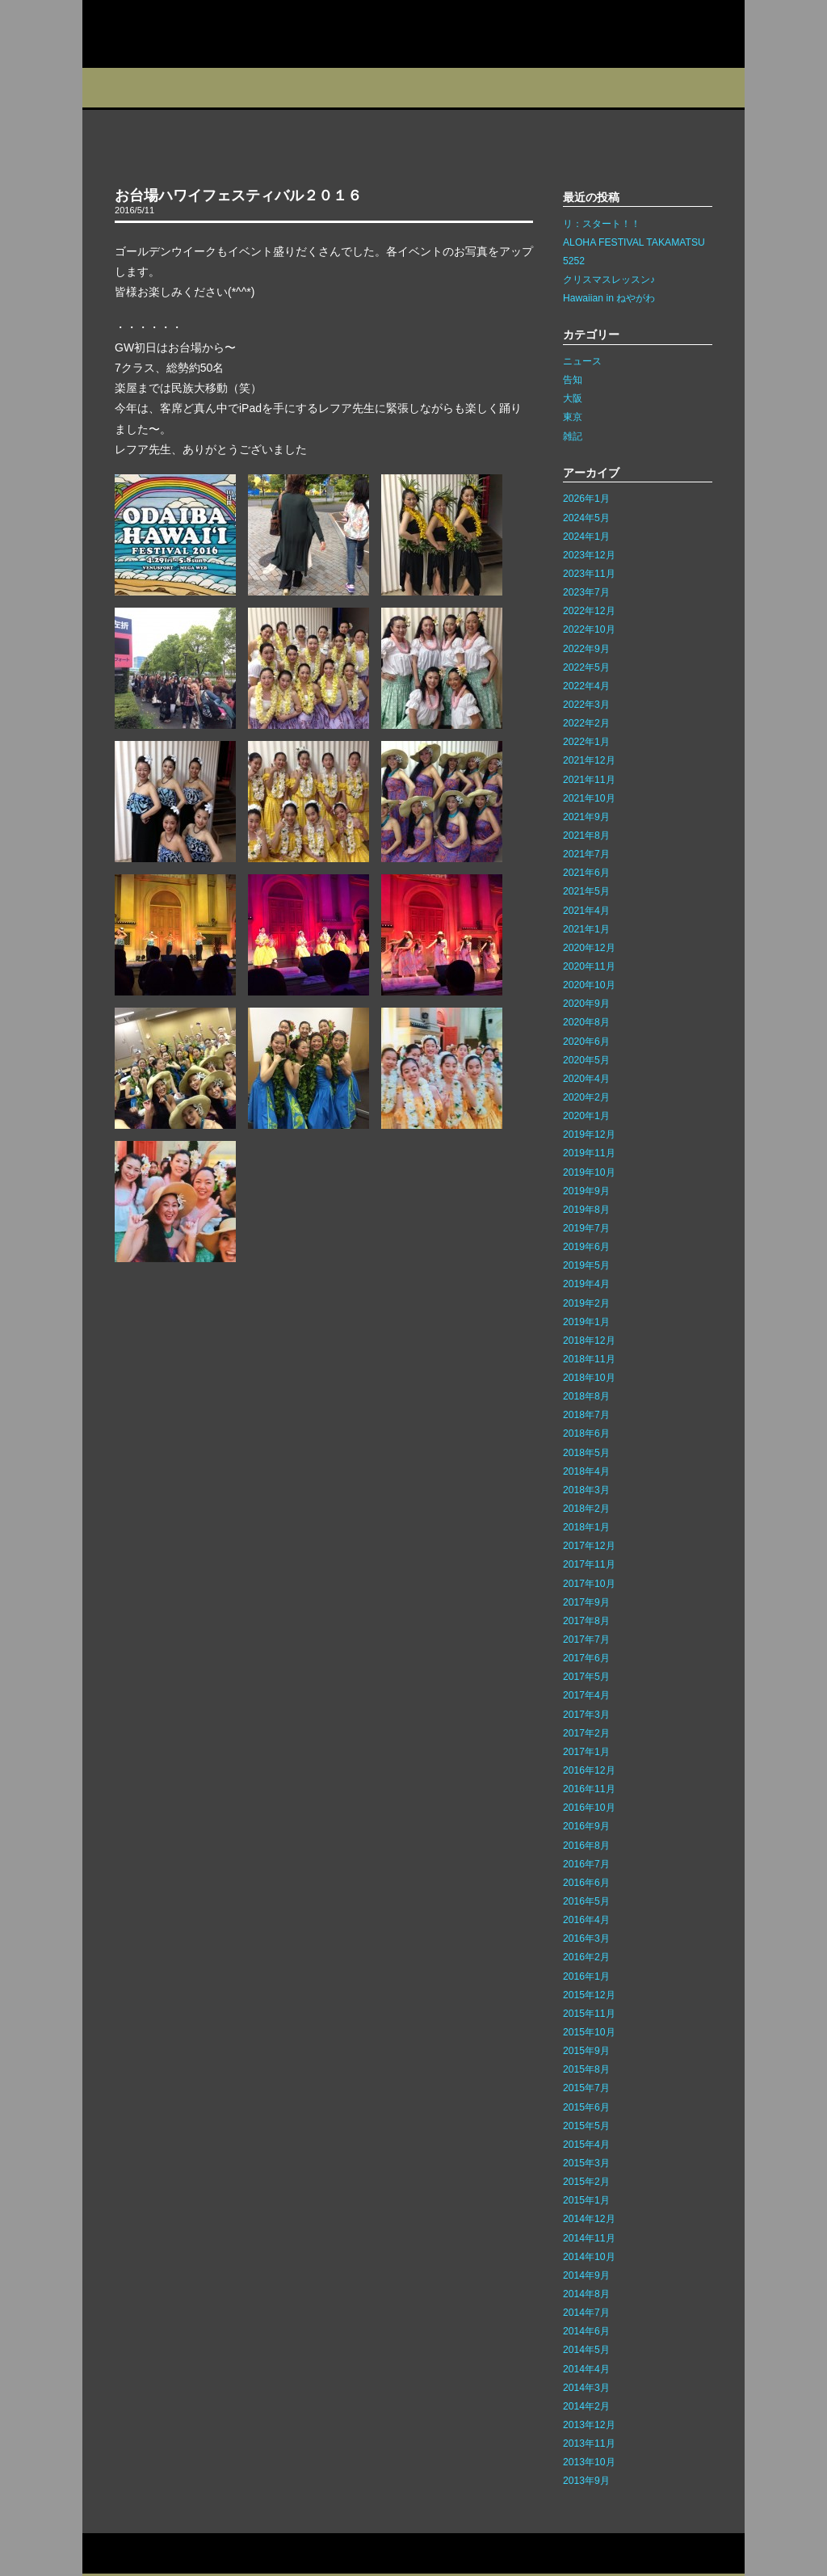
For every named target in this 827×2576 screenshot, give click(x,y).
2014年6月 (586, 2331)
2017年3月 (586, 1714)
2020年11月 (589, 966)
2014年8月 (586, 2294)
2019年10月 (589, 1172)
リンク (241, 2554)
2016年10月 (589, 1807)
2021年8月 (586, 835)
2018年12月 (589, 1340)
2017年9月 (586, 1602)
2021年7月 (586, 854)
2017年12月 (589, 1545)
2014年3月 (586, 2387)
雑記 (572, 436)
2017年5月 (586, 1676)
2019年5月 (586, 1265)
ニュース (582, 361)
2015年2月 (586, 2181)
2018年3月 (586, 1490)
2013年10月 (589, 2462)
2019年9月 (586, 1191)
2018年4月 (586, 1471)
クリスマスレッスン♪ (609, 279)
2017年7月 (586, 1639)
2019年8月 (586, 1209)
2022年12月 (589, 611)
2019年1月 (586, 1322)
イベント (356, 87)
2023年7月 (586, 592)
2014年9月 (586, 2275)
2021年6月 (586, 872)
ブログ (435, 87)
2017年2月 (586, 1733)
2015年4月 (586, 2144)
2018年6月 (586, 1433)
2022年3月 (586, 704)
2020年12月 (589, 947)
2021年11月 (589, 779)
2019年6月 (586, 1246)
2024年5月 (586, 518)
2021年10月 (589, 798)
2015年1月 (586, 2200)
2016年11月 (589, 1789)
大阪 (572, 398)
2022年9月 (586, 649)
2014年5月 (586, 2349)
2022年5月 (586, 667)
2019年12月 (589, 1134)
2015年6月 (586, 2107)
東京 (572, 417)
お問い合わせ (117, 2554)
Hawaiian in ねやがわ (609, 298)
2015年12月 (589, 1995)
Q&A (710, 87)
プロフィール (122, 87)
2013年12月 (589, 2425)
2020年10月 (589, 985)
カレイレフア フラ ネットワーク (185, 34)
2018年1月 (586, 1527)
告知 (572, 379)
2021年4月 (586, 910)
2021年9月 (586, 817)
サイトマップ (186, 2554)
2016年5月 (586, 1901)
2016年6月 (586, 1882)
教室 (278, 87)
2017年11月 (589, 1564)
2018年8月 (586, 1396)
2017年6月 (586, 1658)
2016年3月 (586, 1938)
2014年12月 (589, 2219)
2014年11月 (589, 2238)
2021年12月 (589, 760)
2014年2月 (586, 2406)
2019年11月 (589, 1153)
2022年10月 (589, 629)
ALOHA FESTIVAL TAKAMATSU (634, 242)
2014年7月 (586, 2312)
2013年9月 (586, 2480)
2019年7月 (586, 1228)
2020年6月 (586, 1041)
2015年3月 (586, 2163)
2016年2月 (586, 1957)
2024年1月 (586, 536)
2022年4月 (586, 686)
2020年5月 (586, 1060)
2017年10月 (589, 1583)
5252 (574, 261)
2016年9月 (586, 1826)
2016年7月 (586, 1864)
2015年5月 (586, 2126)
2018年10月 (589, 1377)
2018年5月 (586, 1452)
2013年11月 (589, 2443)
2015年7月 (586, 2088)
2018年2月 (586, 1508)
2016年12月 (589, 1770)
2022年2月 (586, 723)
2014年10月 (589, 2256)
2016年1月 (586, 1976)
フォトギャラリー (624, 87)
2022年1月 (586, 741)
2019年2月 (586, 1303)
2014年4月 (586, 2369)
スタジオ (200, 87)
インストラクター (524, 87)
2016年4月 (586, 1920)
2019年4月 (586, 1284)
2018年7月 (586, 1415)
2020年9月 (586, 1003)
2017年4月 (586, 1695)
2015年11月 (589, 2013)
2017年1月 (586, 1751)
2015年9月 (586, 2050)
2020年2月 (586, 1097)
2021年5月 (586, 891)
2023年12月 (589, 555)
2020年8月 (586, 1022)
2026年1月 (586, 498)
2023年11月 (589, 573)
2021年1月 (586, 929)
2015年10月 (589, 2032)
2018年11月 (589, 1359)
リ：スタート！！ (601, 223)
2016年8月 (586, 1845)
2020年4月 (586, 1078)
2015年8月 (586, 2069)
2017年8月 (586, 1621)
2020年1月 (586, 1116)
